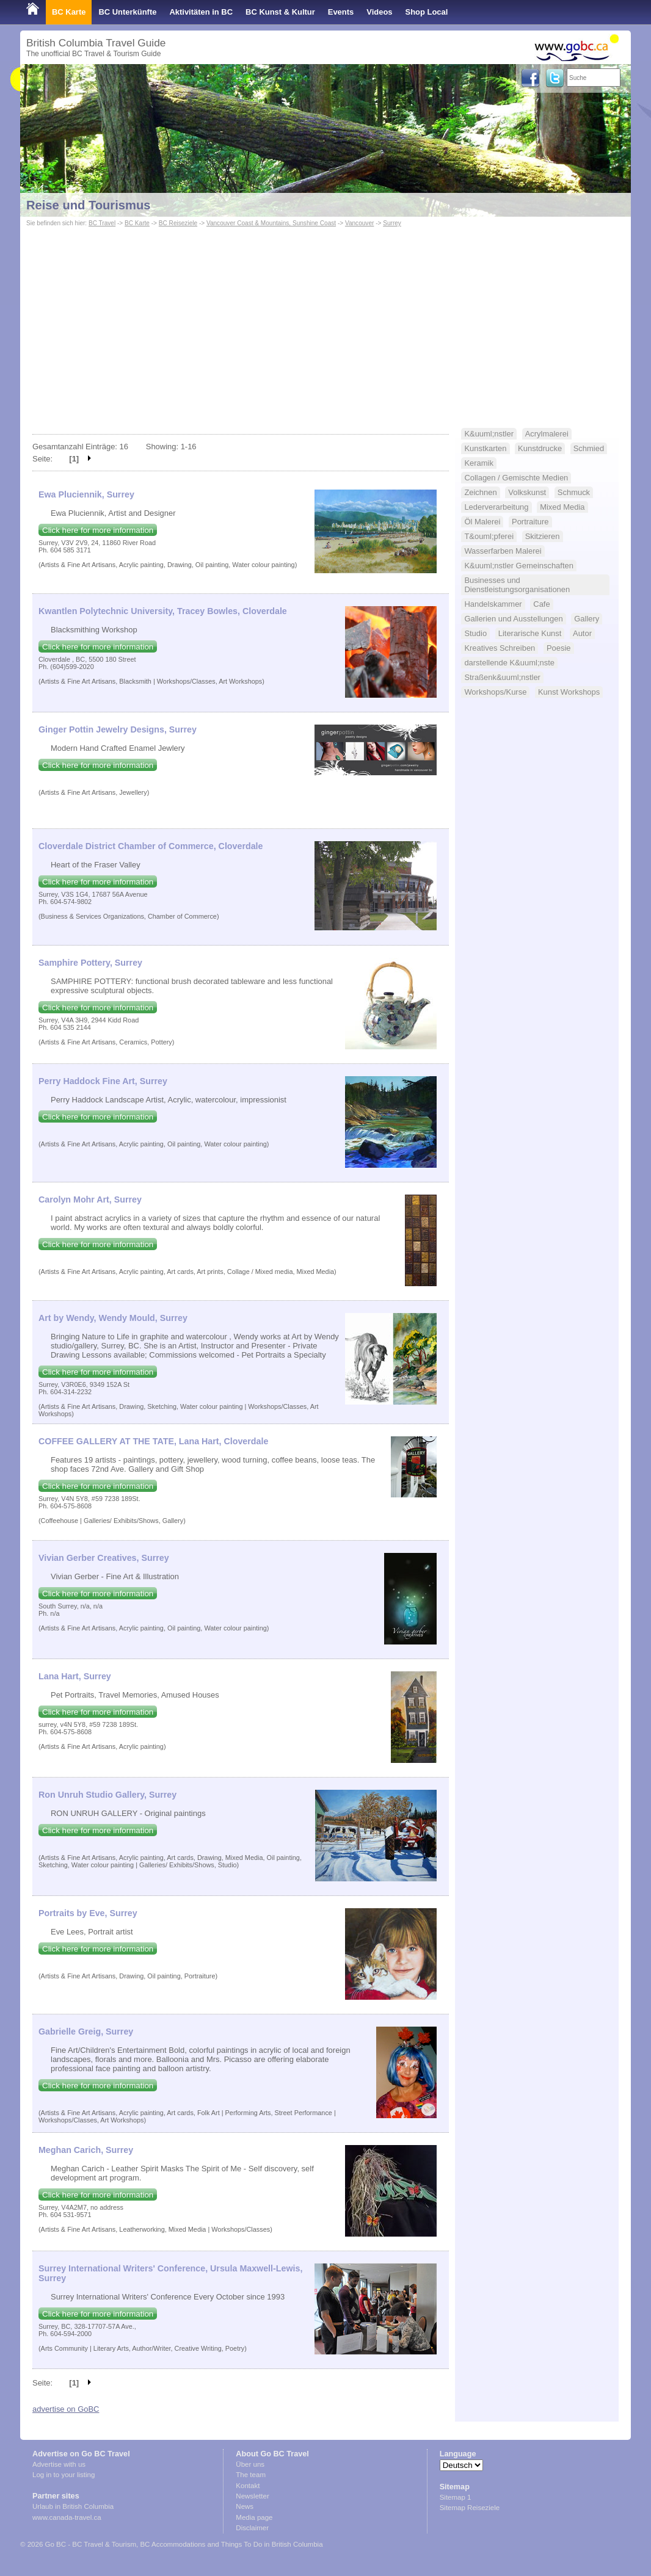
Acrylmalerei (547, 433)
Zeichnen (480, 492)
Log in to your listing (63, 2474)
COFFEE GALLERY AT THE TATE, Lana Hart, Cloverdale (153, 1441)
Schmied (588, 448)
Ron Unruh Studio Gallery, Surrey (107, 1795)
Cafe (541, 604)
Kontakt (248, 2485)
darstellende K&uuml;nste (509, 662)
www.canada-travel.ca (66, 2517)
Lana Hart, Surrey (74, 1676)
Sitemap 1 (455, 2497)
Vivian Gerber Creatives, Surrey (103, 1558)
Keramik (478, 463)
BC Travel (102, 223)
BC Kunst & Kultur (280, 11)
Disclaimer (252, 2527)
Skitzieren (542, 536)
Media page (254, 2517)
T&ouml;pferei (489, 536)
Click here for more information (97, 530)
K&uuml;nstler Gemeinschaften (518, 565)
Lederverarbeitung (496, 507)
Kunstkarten (485, 448)
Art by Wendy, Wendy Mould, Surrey (112, 1318)
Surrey (392, 223)
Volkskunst (527, 492)
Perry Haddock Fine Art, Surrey (102, 1081)
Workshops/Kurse (495, 691)
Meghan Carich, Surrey (85, 2150)
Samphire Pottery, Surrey (90, 963)
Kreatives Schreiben (499, 648)
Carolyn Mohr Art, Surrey (90, 1199)
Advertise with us (58, 2464)
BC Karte (68, 11)
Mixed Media (562, 507)
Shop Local (427, 11)
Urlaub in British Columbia (73, 2506)
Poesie (559, 648)
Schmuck (574, 492)
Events (341, 11)
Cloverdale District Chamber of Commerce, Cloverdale (150, 846)
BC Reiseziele (178, 223)
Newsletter (252, 2496)
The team (251, 2474)
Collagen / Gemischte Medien (516, 477)
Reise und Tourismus (88, 205)
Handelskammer (493, 604)
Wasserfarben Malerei (502, 550)
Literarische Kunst (530, 633)
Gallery (586, 618)
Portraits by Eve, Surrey (87, 1913)
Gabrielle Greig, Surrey (85, 2031)
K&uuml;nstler (489, 433)
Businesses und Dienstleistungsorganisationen (517, 585)
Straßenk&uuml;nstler (502, 677)
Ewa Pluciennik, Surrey (86, 494)
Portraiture (530, 521)
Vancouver (359, 223)
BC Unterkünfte (127, 11)
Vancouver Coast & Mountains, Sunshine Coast (271, 223)
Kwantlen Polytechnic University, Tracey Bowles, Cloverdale (162, 611)
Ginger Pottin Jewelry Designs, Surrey (117, 729)
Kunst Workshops (569, 691)
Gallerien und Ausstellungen (513, 618)
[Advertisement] (325, 321)
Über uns (250, 2464)
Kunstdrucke (540, 448)
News (244, 2506)
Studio (475, 633)
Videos (379, 11)
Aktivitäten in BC (201, 11)
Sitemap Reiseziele (470, 2507)
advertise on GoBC (65, 2409)
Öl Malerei (482, 521)
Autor (582, 633)
